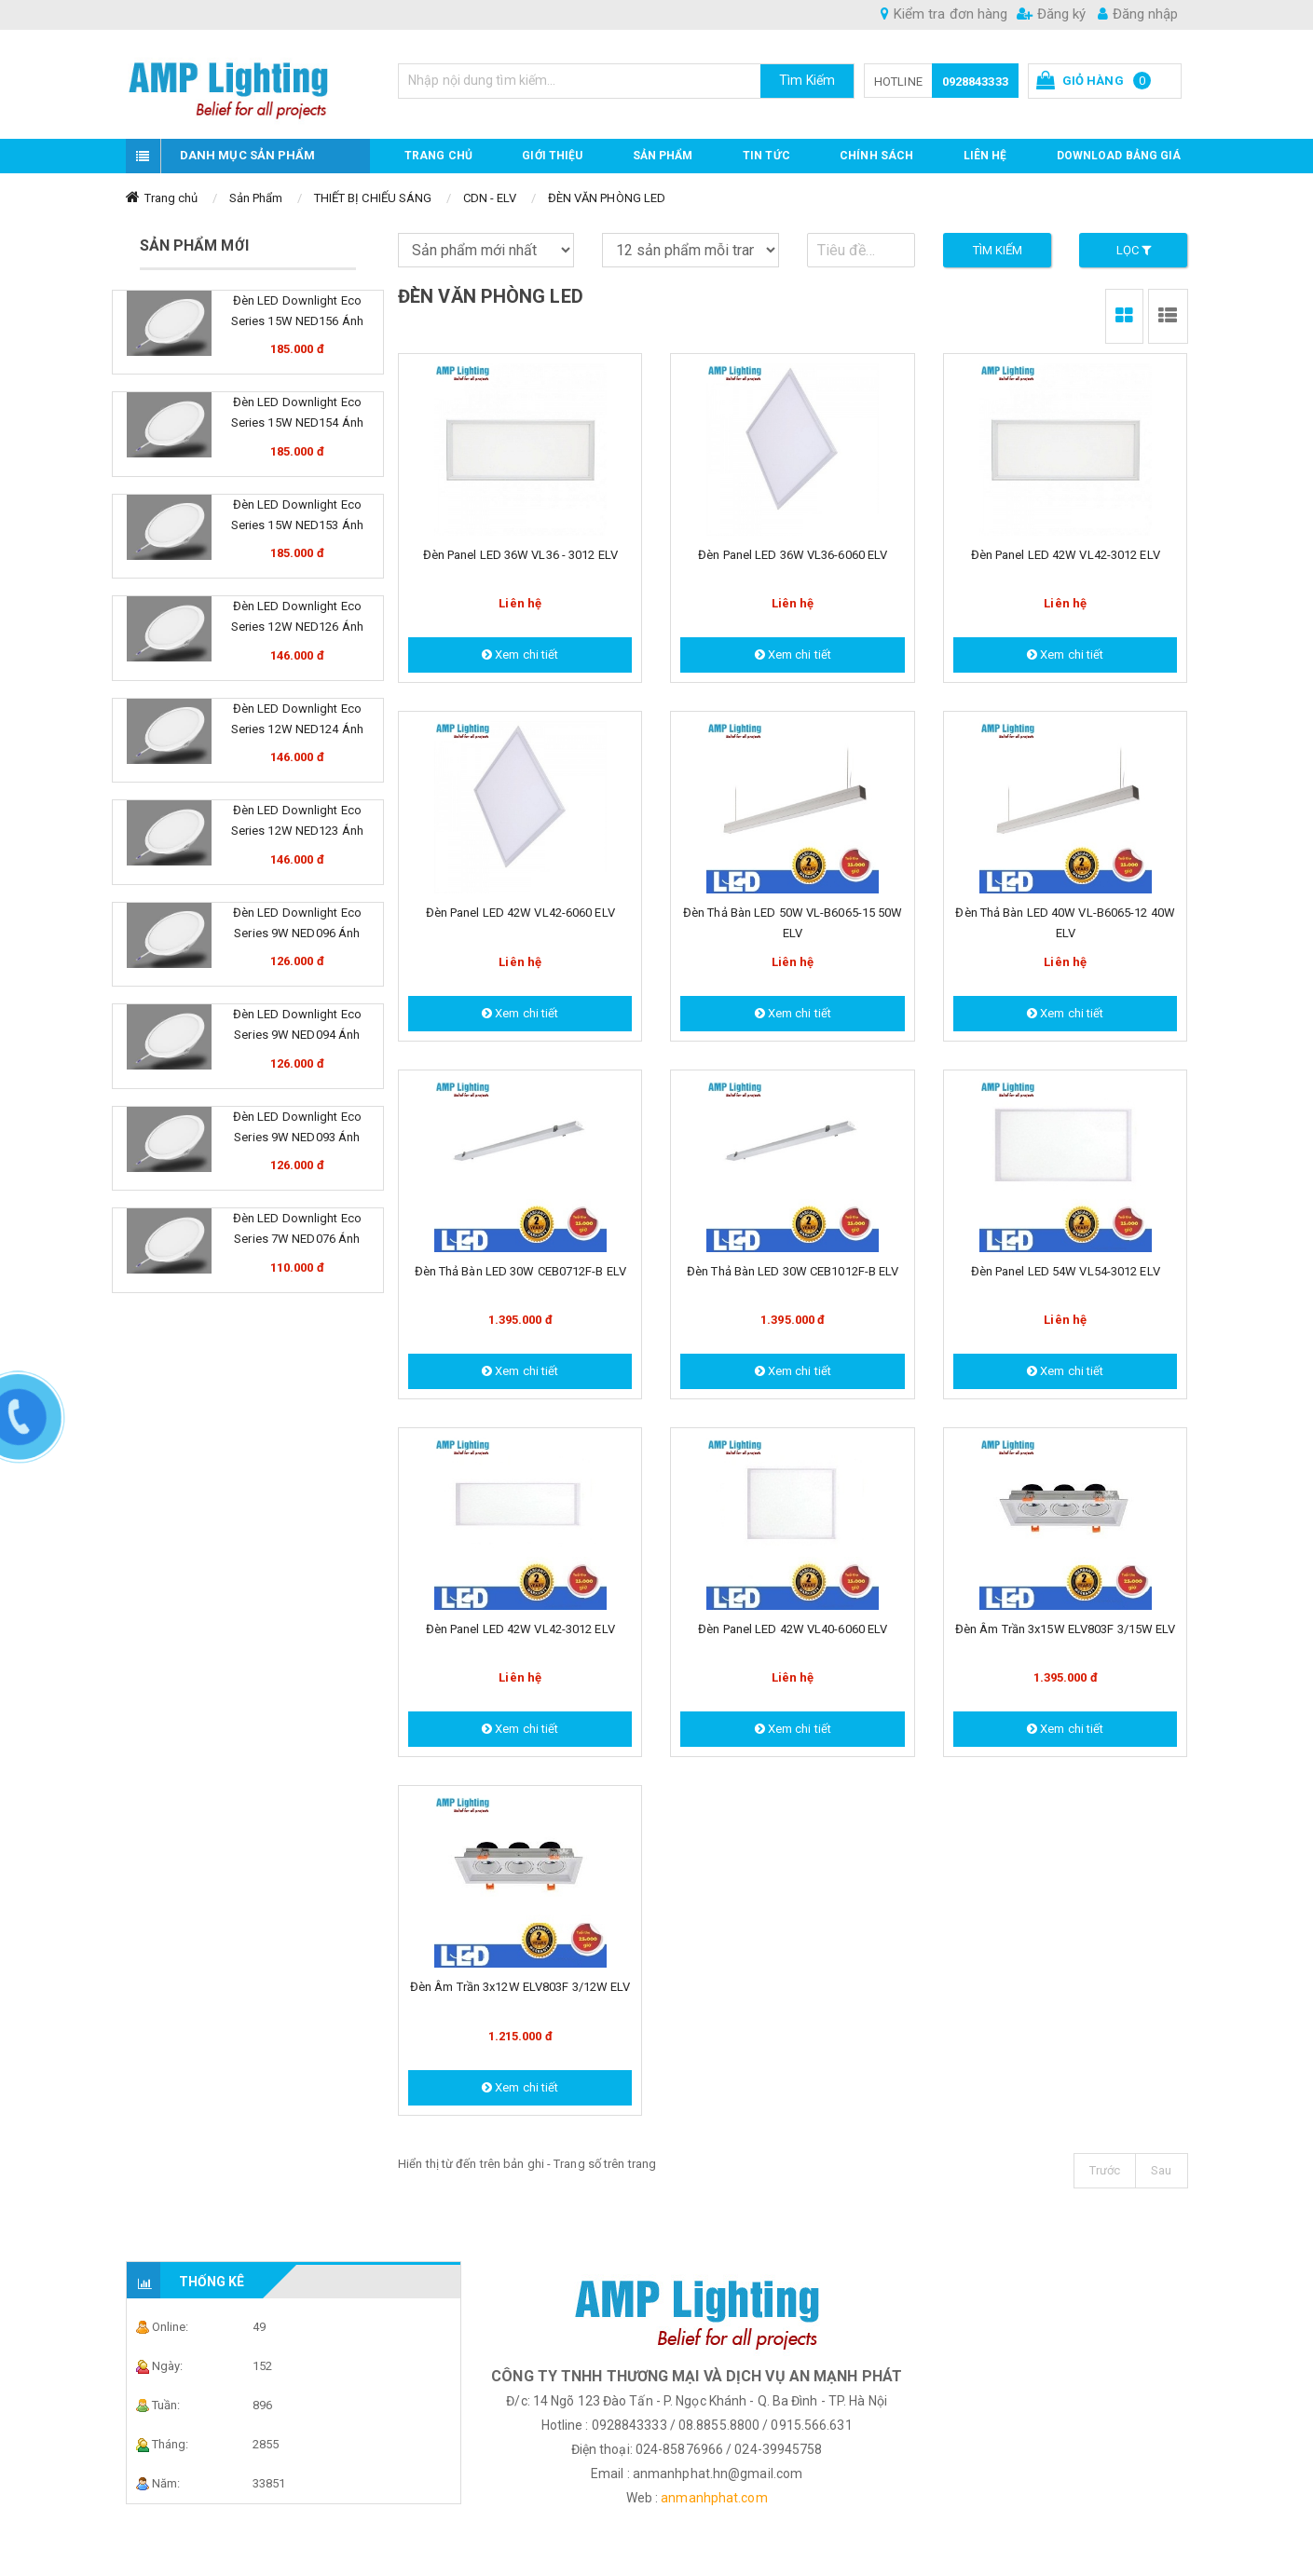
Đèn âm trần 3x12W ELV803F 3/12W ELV (520, 1987)
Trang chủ (438, 155)
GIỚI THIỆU (552, 155)
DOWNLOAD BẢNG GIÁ (1119, 155)
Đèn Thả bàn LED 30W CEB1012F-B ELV (792, 1271)
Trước (1105, 2170)
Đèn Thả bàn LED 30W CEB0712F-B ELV (520, 1271)
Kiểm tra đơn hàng (944, 14)
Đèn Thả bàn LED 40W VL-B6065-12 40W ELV (1065, 923)
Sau (1161, 2170)
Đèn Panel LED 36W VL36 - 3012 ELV (520, 555)
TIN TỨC (766, 155)
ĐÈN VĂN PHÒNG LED (607, 198)
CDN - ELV (490, 198)
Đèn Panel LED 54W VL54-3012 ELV (1065, 1271)
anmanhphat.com (714, 2497)
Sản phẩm (663, 155)
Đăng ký (1051, 14)
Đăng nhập (1138, 14)
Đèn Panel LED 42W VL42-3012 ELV (1065, 555)
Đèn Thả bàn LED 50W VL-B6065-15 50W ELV (793, 923)
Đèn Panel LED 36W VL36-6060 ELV (792, 555)
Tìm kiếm (998, 250)
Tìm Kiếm (807, 80)
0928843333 (975, 82)
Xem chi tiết (520, 654)
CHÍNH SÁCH (876, 155)
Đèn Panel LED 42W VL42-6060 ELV (520, 913)
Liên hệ (985, 155)
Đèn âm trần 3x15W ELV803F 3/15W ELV (1065, 1629)
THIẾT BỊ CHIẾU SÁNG (373, 198)
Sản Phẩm (256, 198)
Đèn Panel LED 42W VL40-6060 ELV (792, 1629)
